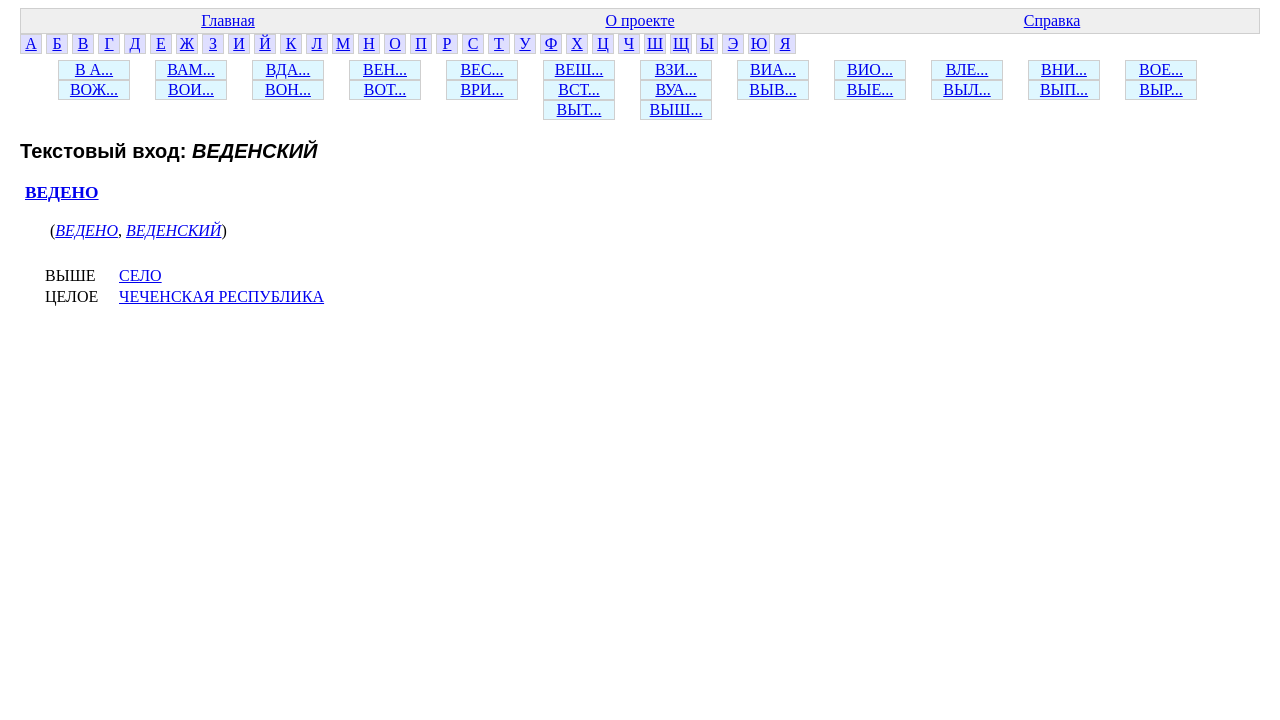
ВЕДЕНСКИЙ (173, 230)
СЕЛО (140, 275)
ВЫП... (1064, 89)
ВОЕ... (1161, 69)
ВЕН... (385, 69)
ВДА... (288, 69)
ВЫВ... (772, 89)
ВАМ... (190, 69)
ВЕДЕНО (62, 192)
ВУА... (675, 89)
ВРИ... (481, 89)
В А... (94, 69)
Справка (1052, 20)
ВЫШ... (676, 109)
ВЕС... (481, 69)
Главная (228, 20)
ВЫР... (1161, 89)
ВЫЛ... (966, 89)
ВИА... (773, 69)
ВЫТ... (579, 109)
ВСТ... (579, 89)
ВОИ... (191, 89)
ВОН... (288, 89)
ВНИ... (1064, 69)
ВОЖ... (94, 89)
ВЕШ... (579, 69)
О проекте (639, 20)
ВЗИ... (676, 69)
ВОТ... (385, 89)
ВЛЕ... (967, 69)
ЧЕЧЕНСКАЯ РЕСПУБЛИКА (221, 296)
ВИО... (870, 69)
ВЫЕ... (870, 89)
